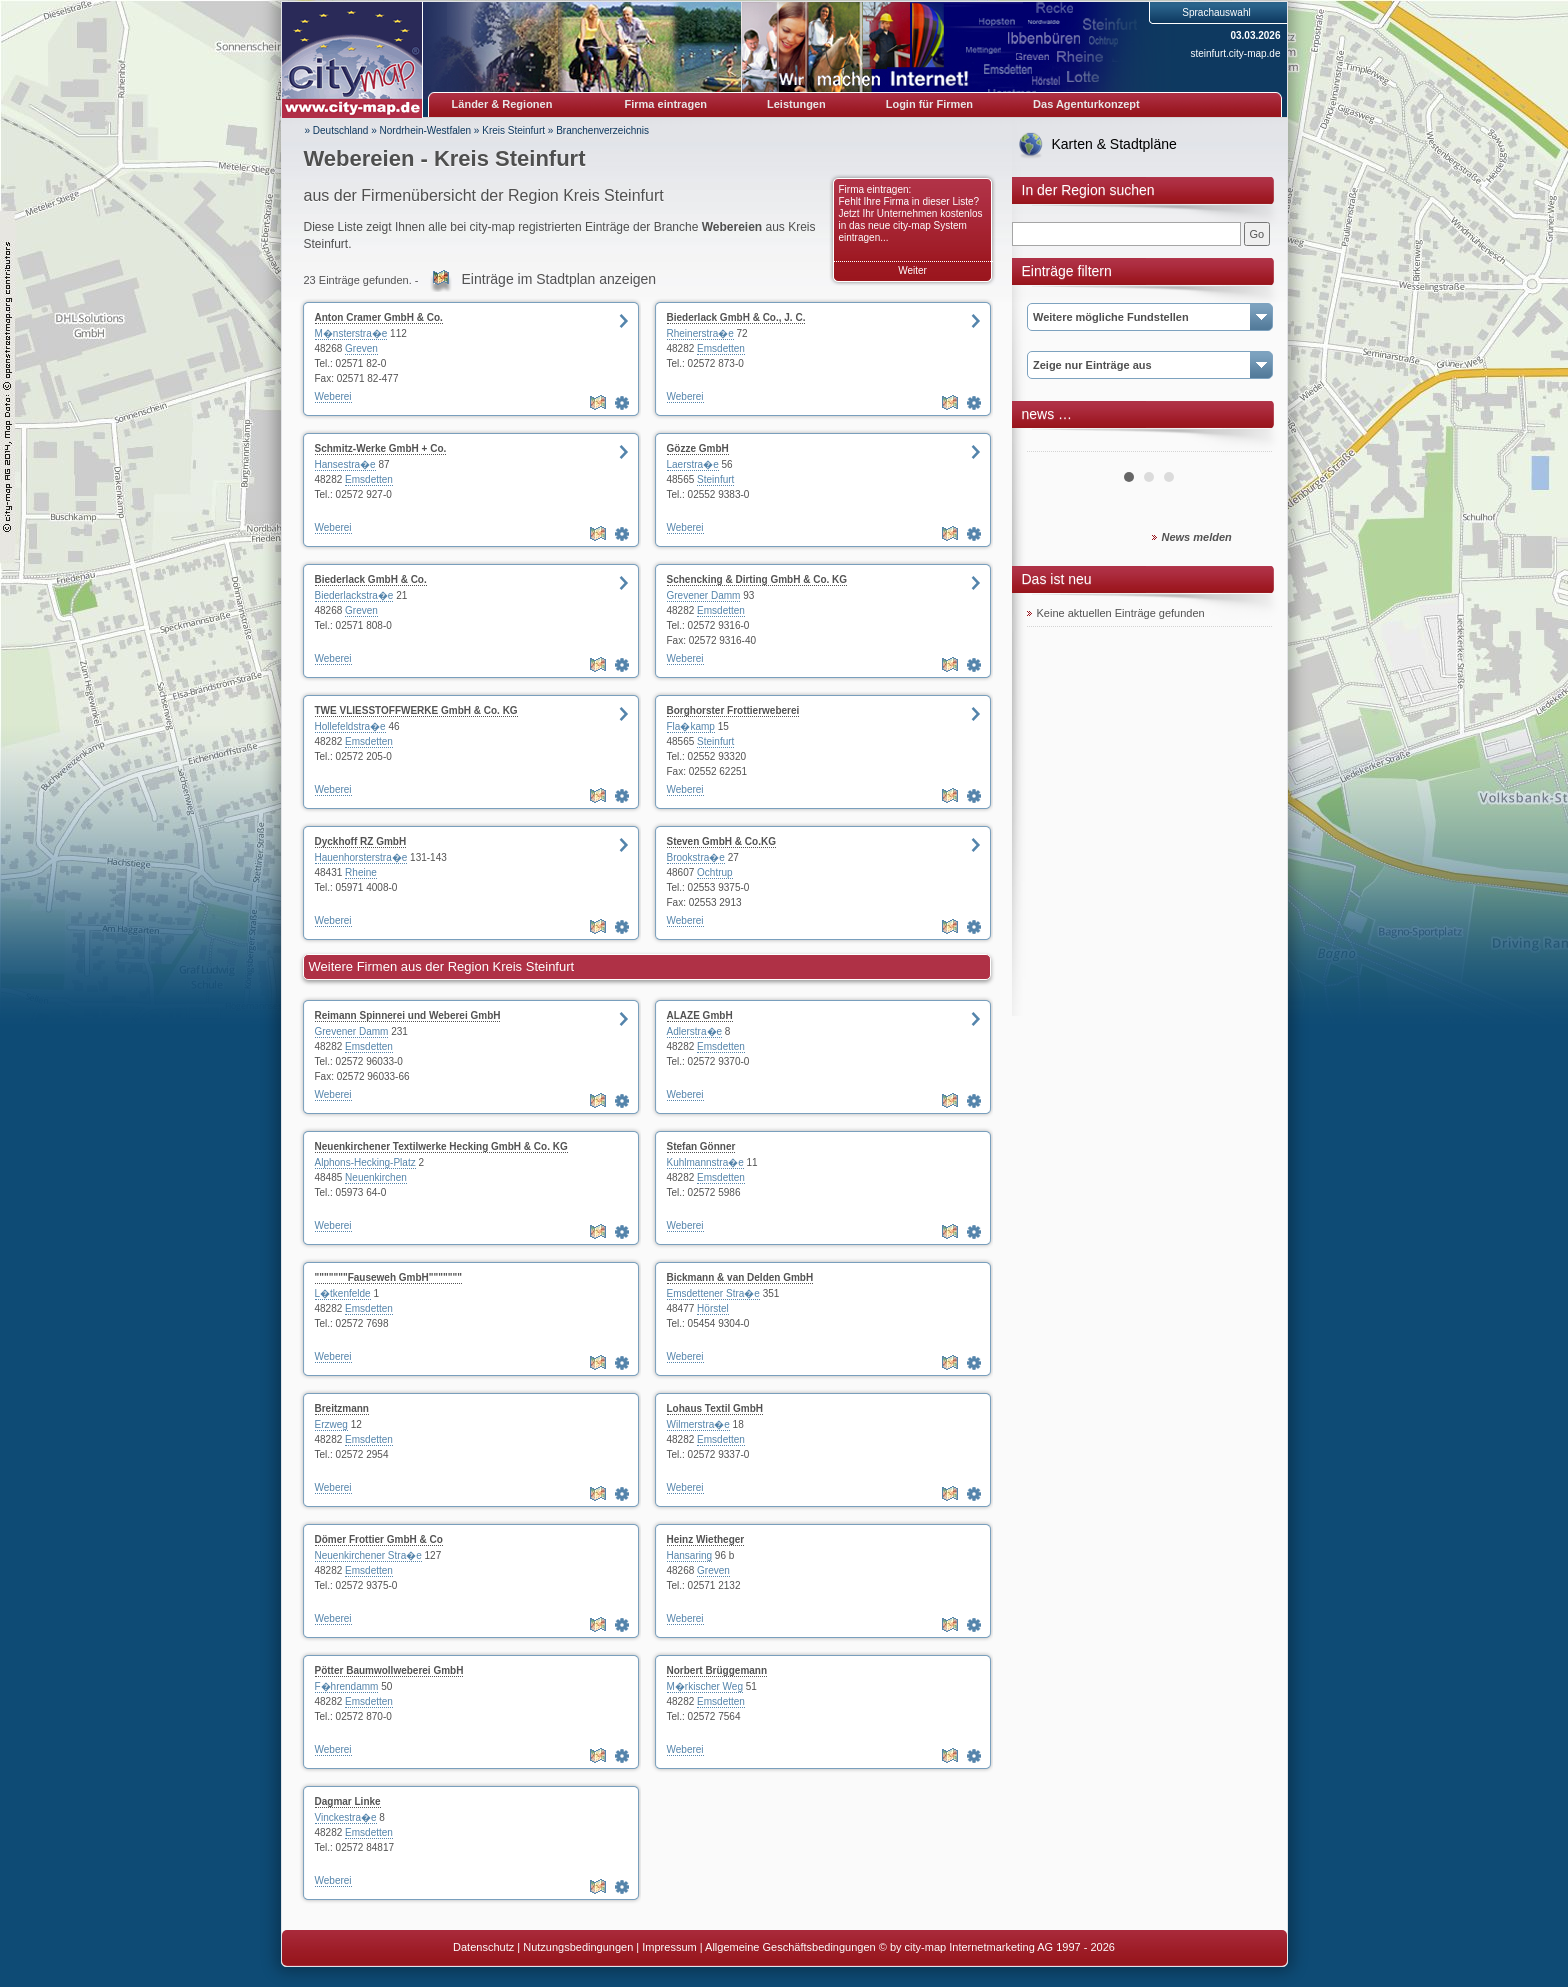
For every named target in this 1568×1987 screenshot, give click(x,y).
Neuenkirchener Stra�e (368, 1555)
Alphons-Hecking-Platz (365, 1162)
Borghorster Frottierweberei (733, 710)
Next (1246, 444)
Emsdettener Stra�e (713, 1293)
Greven (361, 348)
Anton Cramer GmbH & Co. (379, 317)
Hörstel (713, 1308)
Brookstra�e (696, 857)
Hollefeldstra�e (350, 726)
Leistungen (796, 104)
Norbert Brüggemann (717, 1670)
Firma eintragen (666, 104)
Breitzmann (342, 1408)
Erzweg (331, 1424)
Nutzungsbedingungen (578, 1947)
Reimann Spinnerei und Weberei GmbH (408, 1015)
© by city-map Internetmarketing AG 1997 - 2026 (997, 1947)
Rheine (361, 872)
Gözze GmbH (698, 448)
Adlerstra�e (695, 1031)
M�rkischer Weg (705, 1686)
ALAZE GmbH (700, 1015)
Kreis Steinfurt (513, 130)
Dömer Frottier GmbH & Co (379, 1539)
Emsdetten (721, 348)
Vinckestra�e (346, 1817)
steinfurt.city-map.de (1235, 53)
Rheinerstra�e (700, 333)
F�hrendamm (347, 1686)
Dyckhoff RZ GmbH (361, 841)
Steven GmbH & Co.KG (721, 841)
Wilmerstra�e (698, 1424)
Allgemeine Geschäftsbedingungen (790, 1947)
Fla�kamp (691, 726)
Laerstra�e (693, 464)
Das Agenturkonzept (1086, 104)
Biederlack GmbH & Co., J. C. (736, 317)
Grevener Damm (704, 595)
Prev (1053, 444)
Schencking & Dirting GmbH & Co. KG (757, 579)
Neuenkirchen (376, 1177)
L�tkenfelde (343, 1293)
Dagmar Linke (348, 1801)
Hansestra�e (345, 464)
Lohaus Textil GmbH (715, 1408)
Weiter (912, 270)
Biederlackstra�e (354, 595)
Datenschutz (483, 1947)
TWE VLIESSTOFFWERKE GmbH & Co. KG (416, 710)
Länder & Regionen (502, 104)
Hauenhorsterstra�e (361, 857)
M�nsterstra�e (351, 333)
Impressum (669, 1947)
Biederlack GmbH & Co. (371, 579)
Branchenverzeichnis (602, 130)
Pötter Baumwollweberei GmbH (389, 1670)
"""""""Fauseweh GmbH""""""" (389, 1277)
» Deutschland (337, 130)
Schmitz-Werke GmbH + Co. (381, 448)
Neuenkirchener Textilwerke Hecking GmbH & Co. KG (441, 1146)
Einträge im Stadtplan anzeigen (559, 279)
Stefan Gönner (701, 1146)
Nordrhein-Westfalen (426, 130)
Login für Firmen (929, 104)
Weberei (333, 396)
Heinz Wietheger (706, 1539)
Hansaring (690, 1555)
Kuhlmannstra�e (705, 1162)
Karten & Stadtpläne (1114, 144)
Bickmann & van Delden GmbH (740, 1277)
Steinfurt (715, 479)
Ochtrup (715, 872)
